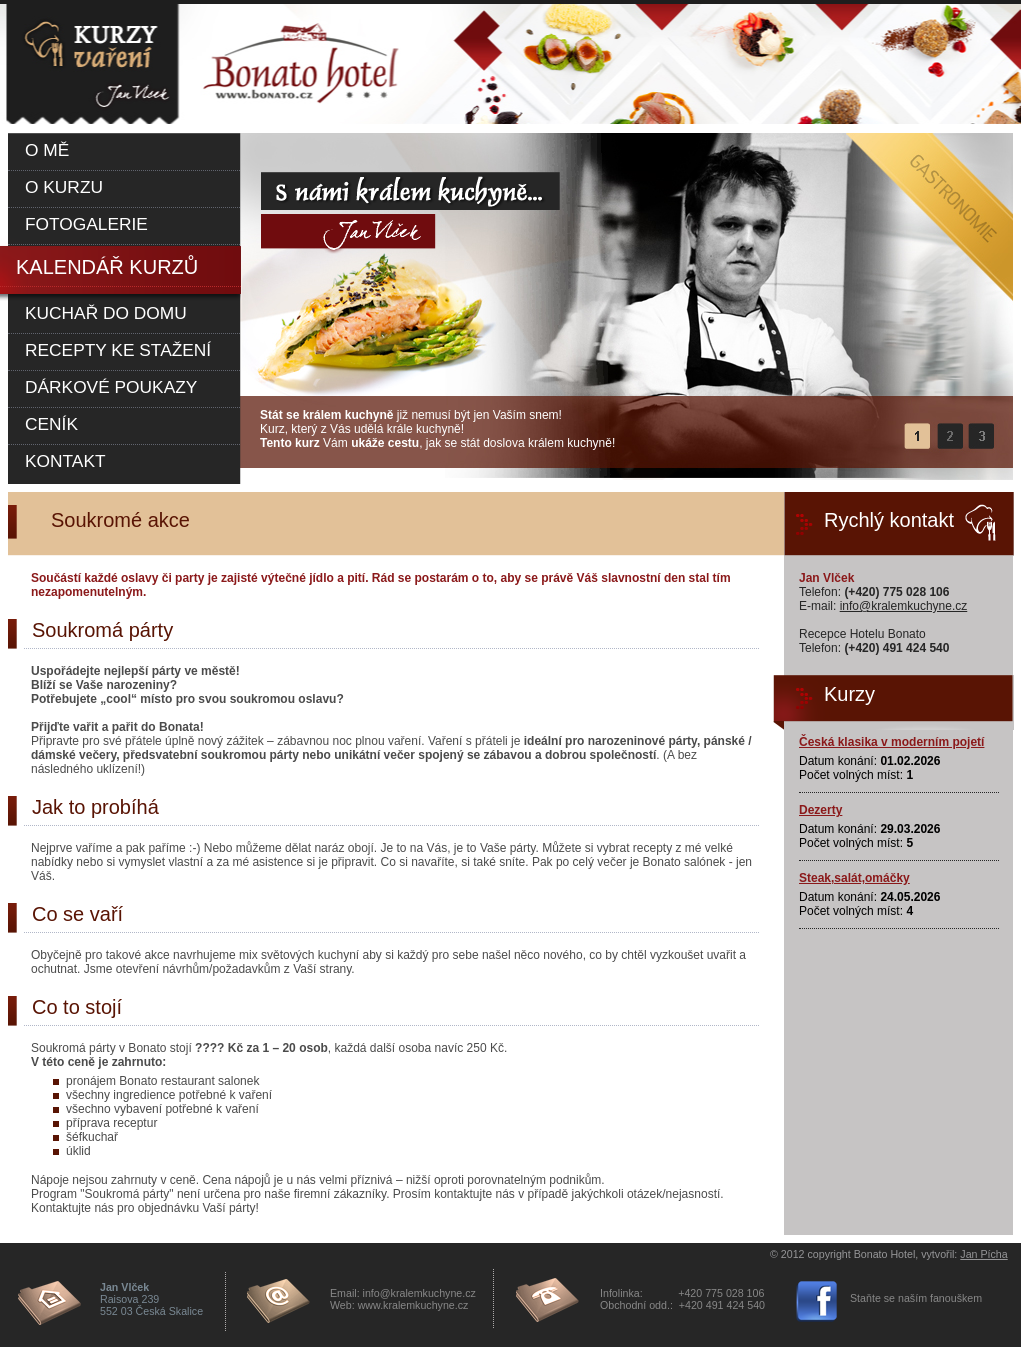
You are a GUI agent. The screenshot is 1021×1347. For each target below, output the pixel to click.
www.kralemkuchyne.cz (413, 1305)
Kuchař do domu (106, 313)
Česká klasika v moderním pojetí (891, 742)
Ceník (51, 424)
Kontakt (65, 461)
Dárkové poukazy (111, 387)
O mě (47, 150)
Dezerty (820, 810)
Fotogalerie (86, 224)
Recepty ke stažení (118, 350)
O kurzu (64, 187)
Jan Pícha (983, 1254)
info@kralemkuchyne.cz (904, 606)
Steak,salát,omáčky (854, 878)
